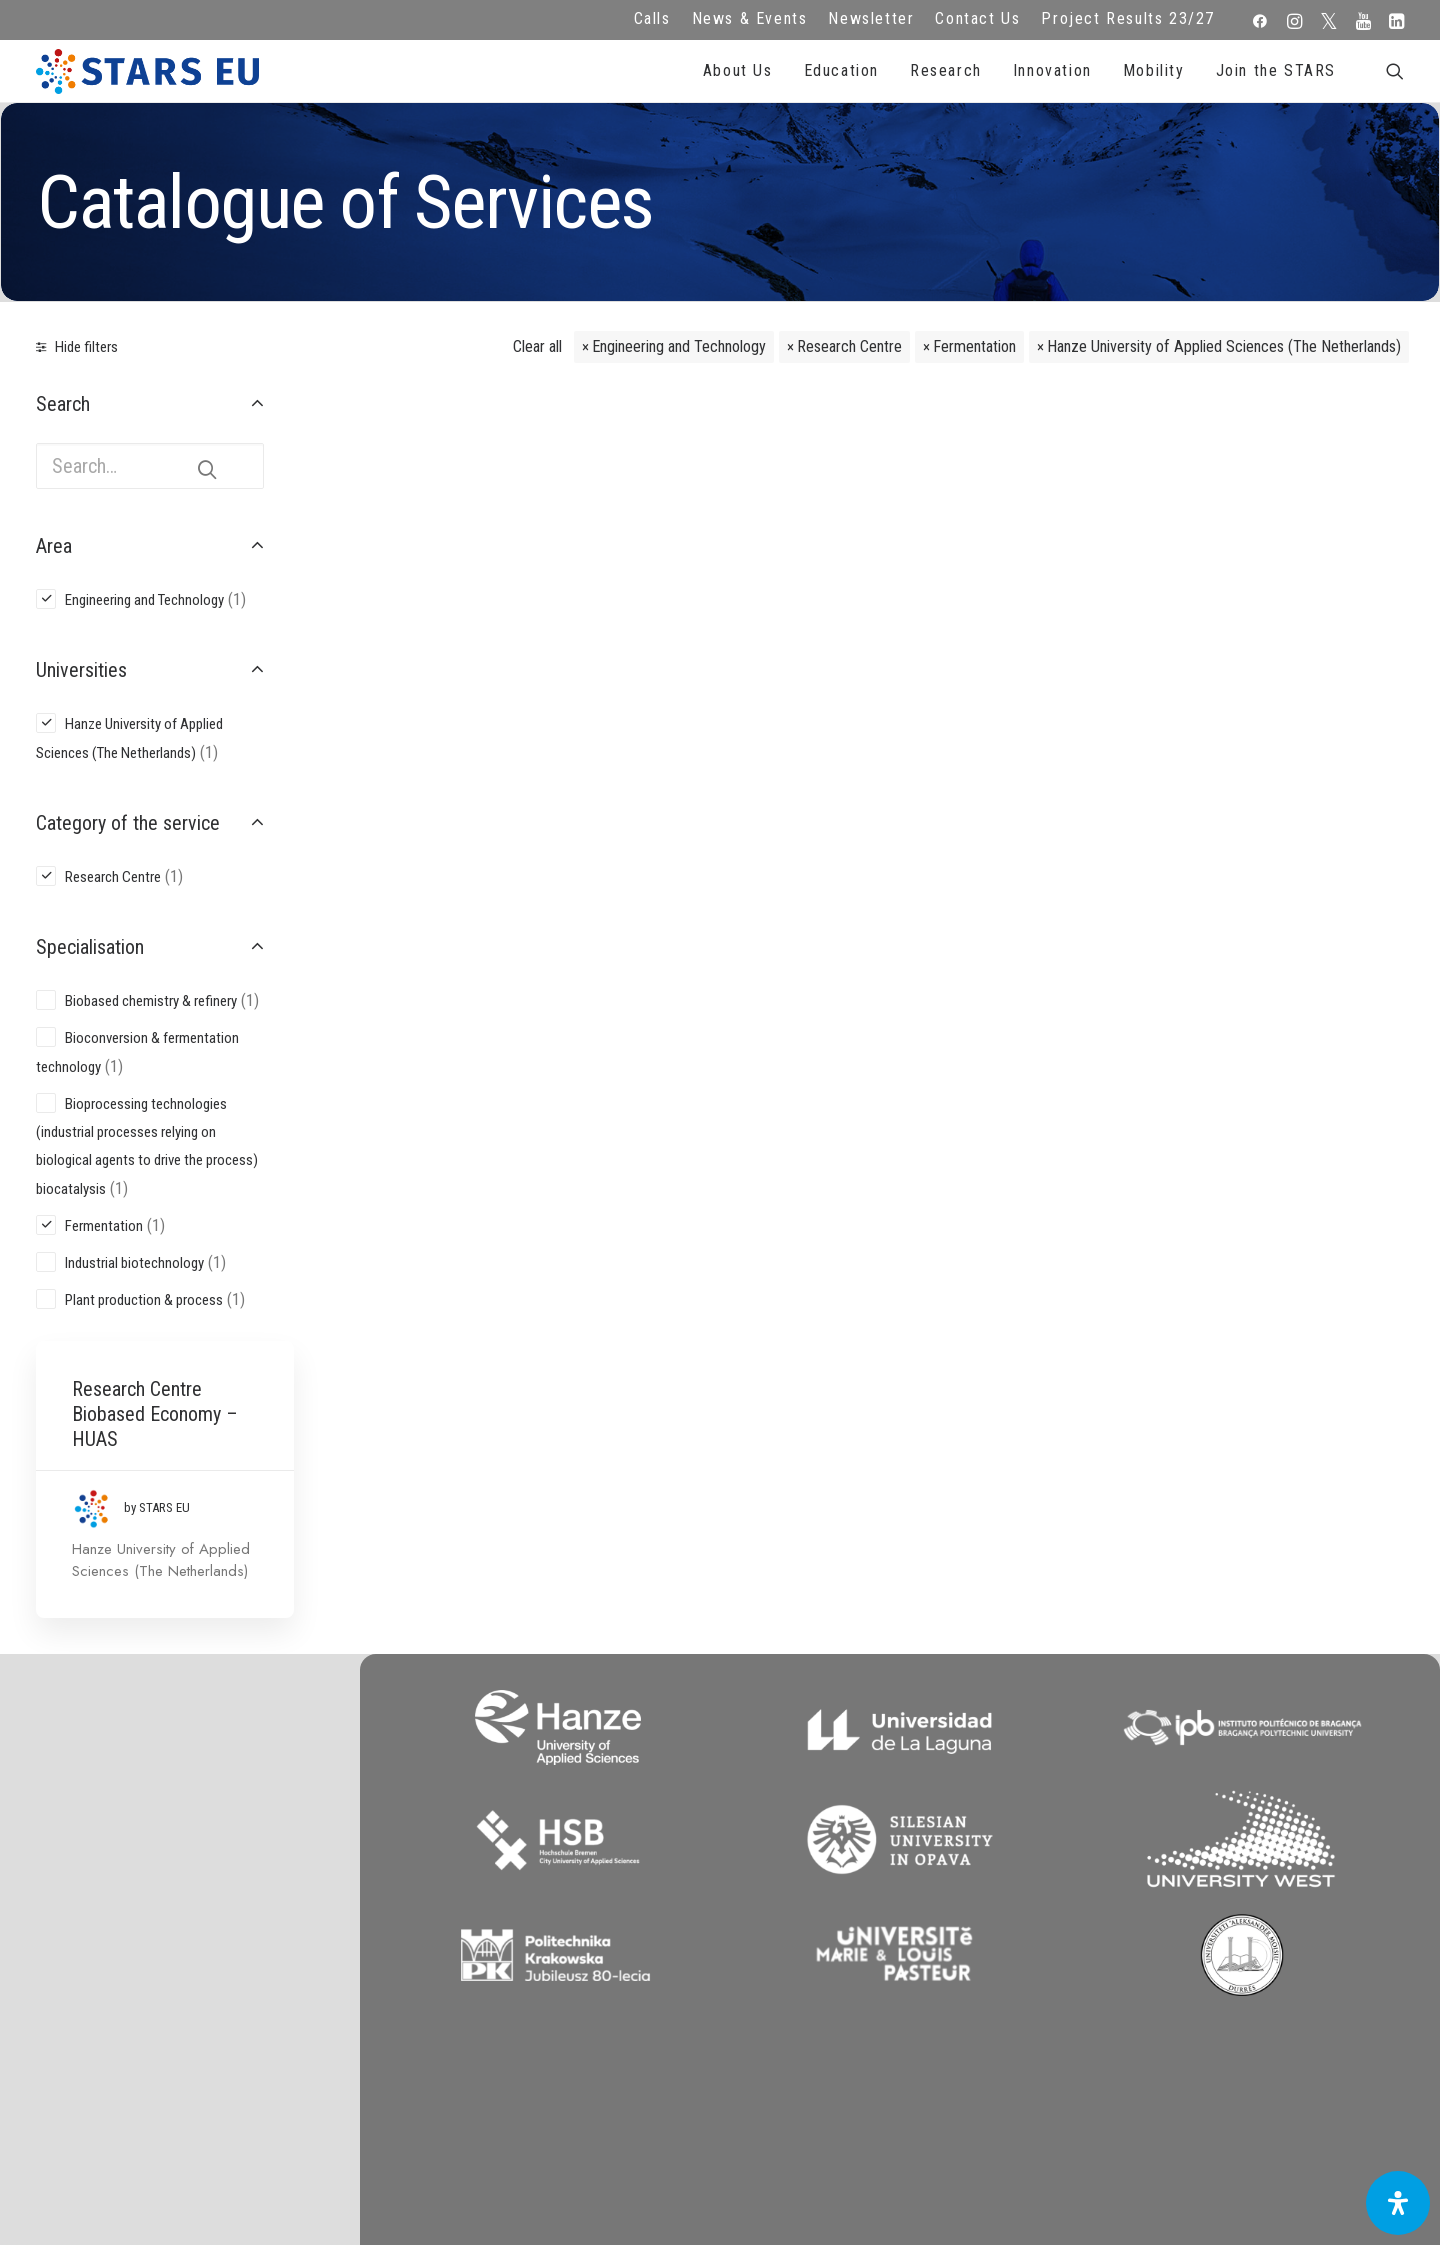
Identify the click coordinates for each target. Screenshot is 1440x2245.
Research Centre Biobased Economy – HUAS (455, 465)
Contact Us (977, 18)
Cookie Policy (540, 1929)
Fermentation (974, 346)
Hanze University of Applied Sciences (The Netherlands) (1224, 346)
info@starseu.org (180, 1847)
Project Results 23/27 (1128, 18)
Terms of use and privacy (540, 1901)
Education (841, 70)
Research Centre (849, 346)
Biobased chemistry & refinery (151, 1001)
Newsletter (871, 18)
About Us (738, 70)
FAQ (540, 1847)
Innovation (1052, 70)
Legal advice (540, 1874)
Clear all (537, 346)
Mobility (1154, 70)
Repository (900, 1847)
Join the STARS (1276, 70)
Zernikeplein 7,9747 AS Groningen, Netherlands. (180, 1874)
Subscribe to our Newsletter (1263, 1868)
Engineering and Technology (679, 346)
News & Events (750, 18)
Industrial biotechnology (134, 1263)
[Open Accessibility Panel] (1398, 2203)
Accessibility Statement (540, 1956)
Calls (652, 18)
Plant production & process (144, 1300)
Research (946, 70)
